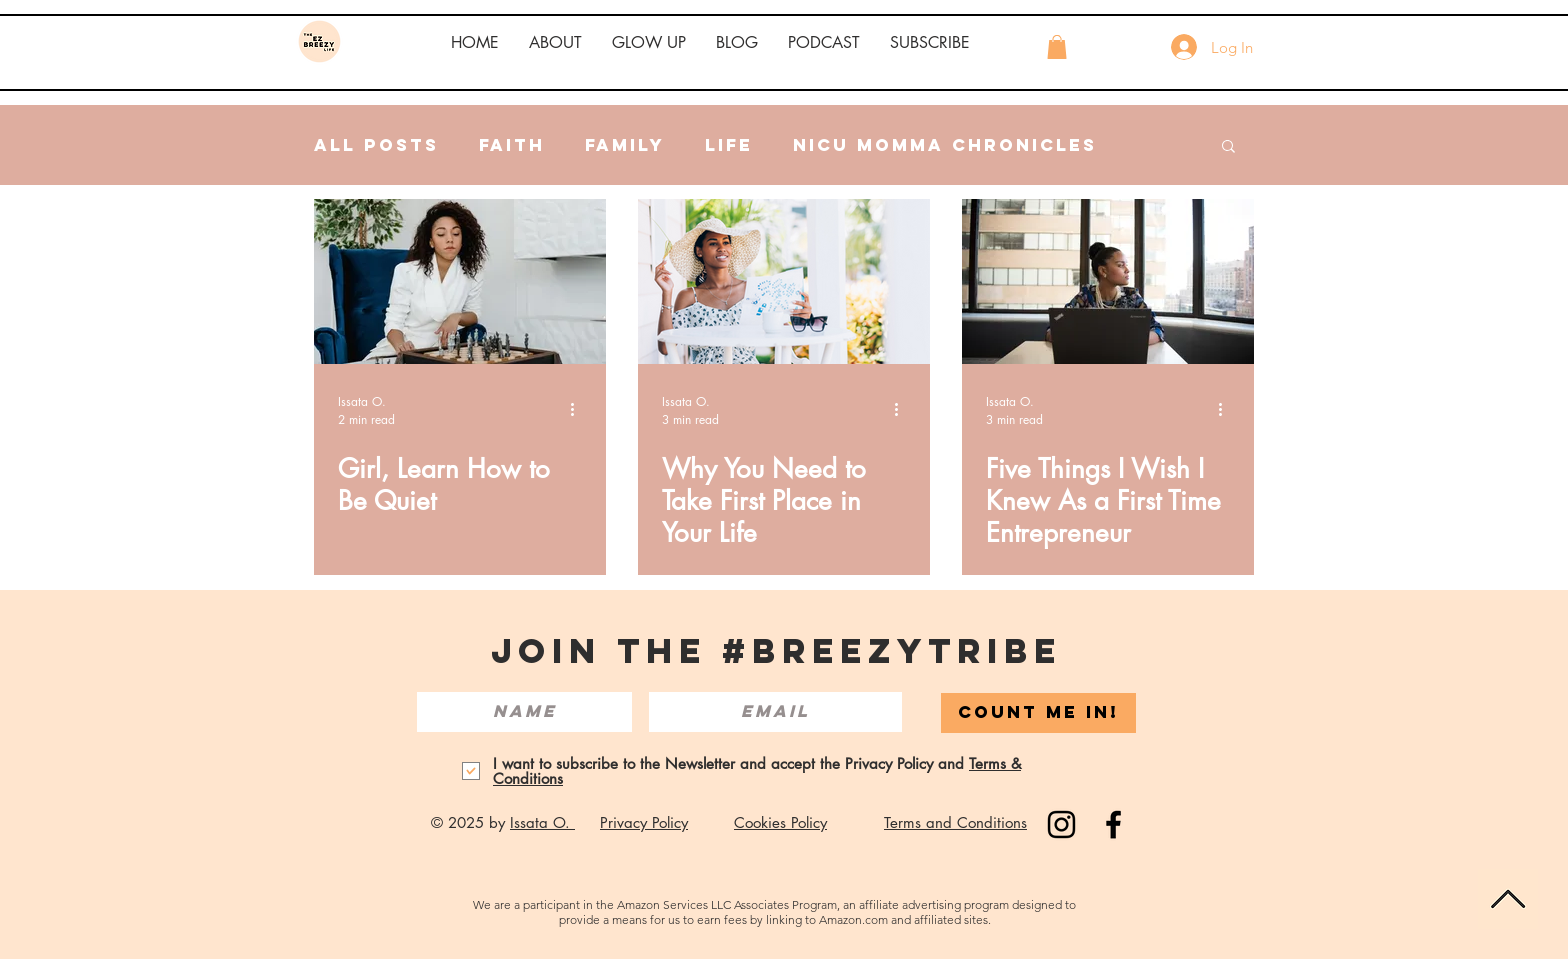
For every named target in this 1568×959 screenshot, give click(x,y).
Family (625, 145)
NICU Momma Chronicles (945, 145)
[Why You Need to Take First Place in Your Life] (784, 281)
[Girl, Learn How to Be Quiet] (460, 281)
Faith (512, 145)
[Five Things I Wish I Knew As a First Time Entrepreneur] (1108, 281)
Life (729, 145)
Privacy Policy (644, 822)
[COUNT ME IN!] (1038, 713)
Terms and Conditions (955, 822)
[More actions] (579, 410)
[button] (555, 43)
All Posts (376, 145)
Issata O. (542, 822)
